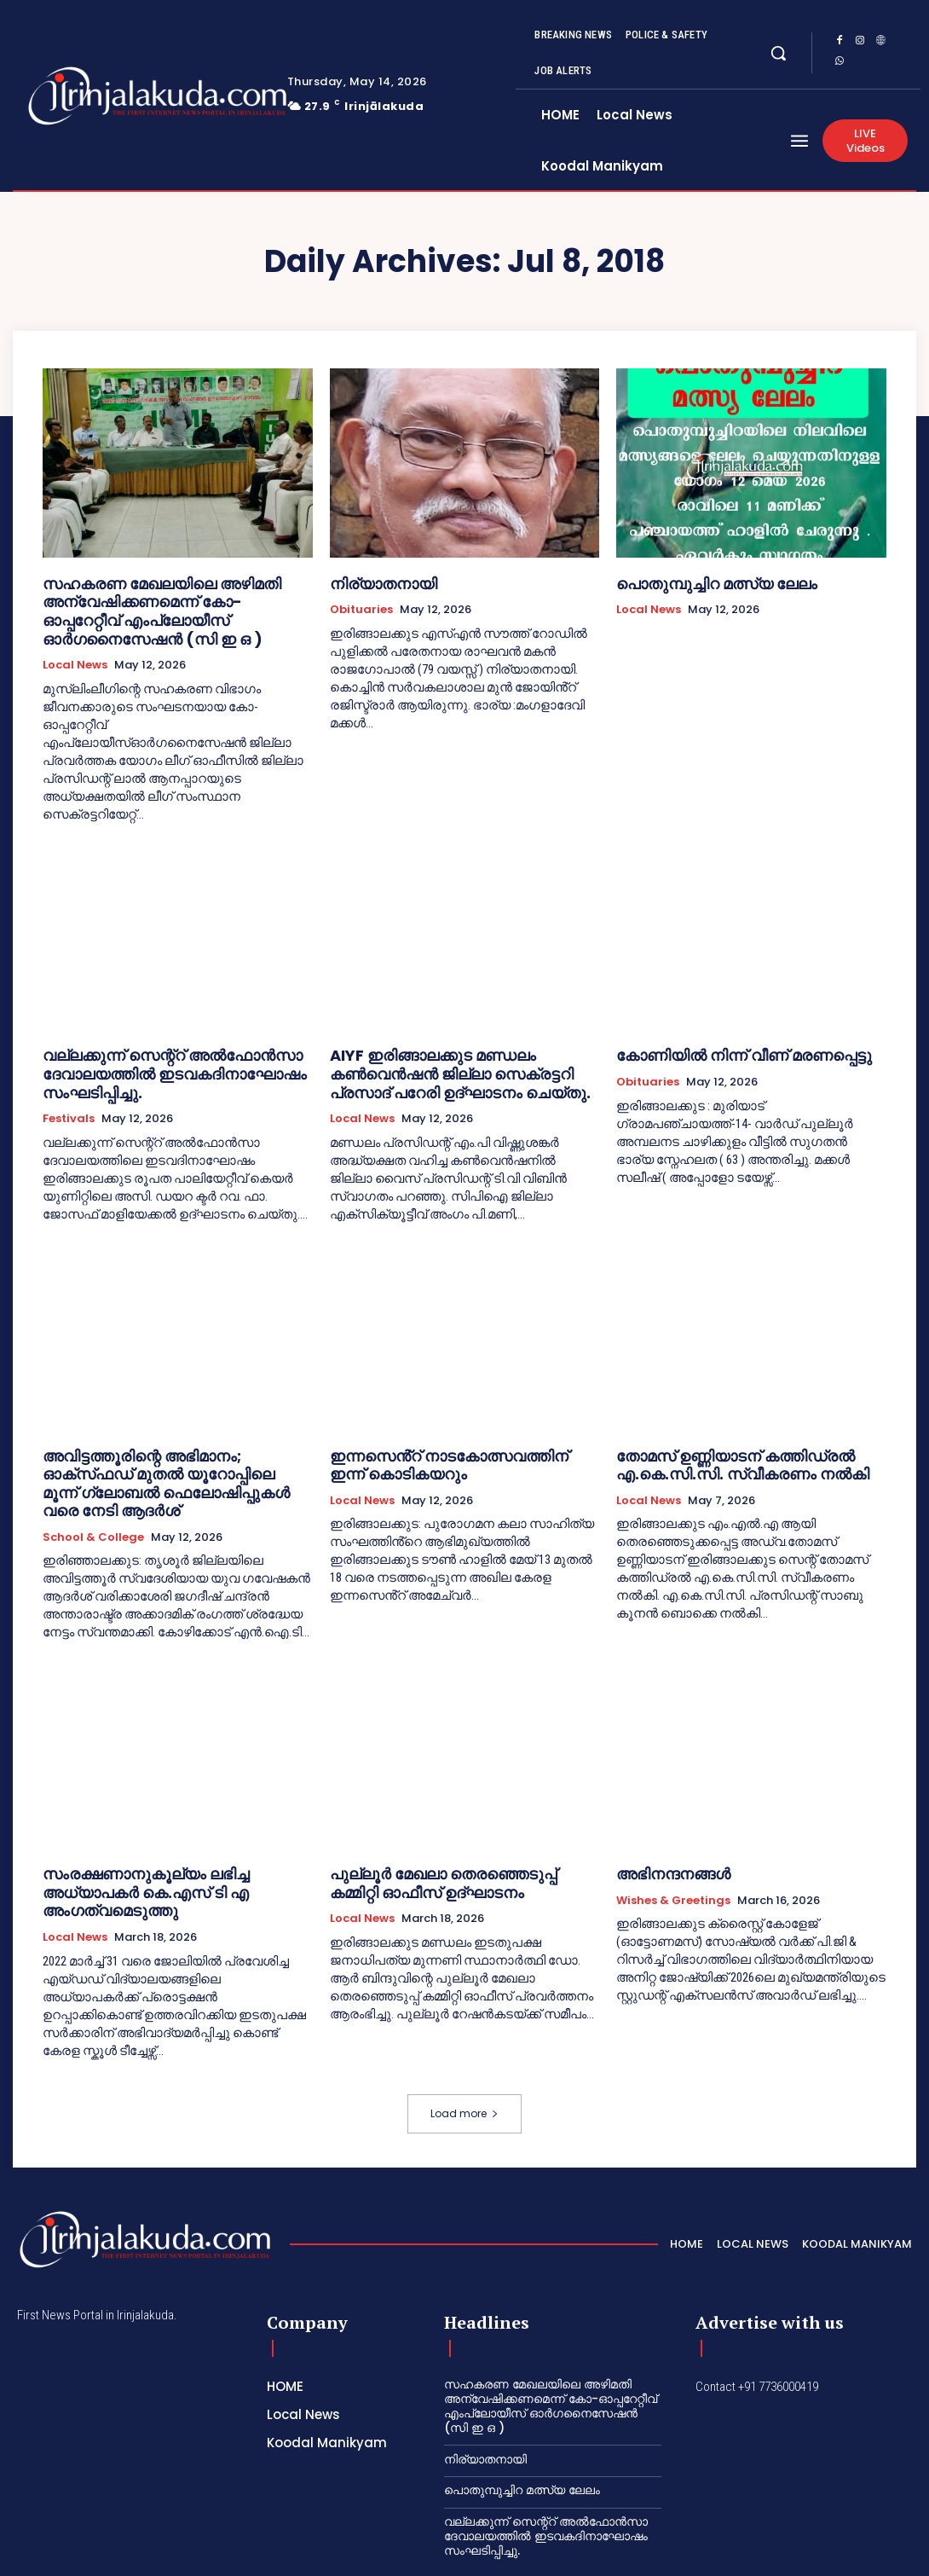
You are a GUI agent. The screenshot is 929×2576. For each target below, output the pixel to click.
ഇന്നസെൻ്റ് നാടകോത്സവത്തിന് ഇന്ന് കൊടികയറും (444, 1439)
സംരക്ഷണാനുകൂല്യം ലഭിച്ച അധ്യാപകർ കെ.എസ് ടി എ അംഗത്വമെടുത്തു (170, 1833)
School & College (93, 1488)
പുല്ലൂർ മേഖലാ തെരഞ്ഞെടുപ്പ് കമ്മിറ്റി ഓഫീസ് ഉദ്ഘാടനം (446, 1833)
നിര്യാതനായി (374, 582)
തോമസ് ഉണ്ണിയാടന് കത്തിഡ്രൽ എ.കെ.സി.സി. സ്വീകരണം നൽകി (719, 1439)
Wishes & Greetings (673, 1851)
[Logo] (103, 96)
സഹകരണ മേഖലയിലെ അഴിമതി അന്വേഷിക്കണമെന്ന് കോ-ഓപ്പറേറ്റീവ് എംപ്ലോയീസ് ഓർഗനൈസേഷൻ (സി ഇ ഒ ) (173, 605)
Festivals (69, 1097)
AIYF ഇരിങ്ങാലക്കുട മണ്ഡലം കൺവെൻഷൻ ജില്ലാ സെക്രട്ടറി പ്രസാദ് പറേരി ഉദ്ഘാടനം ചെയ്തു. (463, 1057)
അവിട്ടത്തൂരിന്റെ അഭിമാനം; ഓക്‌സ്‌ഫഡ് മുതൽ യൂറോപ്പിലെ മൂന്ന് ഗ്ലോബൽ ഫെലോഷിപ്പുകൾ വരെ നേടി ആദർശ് (163, 1447)
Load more (464, 2042)
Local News (75, 653)
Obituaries (361, 607)
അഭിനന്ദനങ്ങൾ (664, 1826)
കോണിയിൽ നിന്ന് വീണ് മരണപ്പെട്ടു (722, 1042)
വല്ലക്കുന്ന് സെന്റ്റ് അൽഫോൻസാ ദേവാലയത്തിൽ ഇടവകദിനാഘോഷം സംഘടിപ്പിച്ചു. (152, 1057)
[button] (778, 52)
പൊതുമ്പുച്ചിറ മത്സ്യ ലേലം (700, 582)
